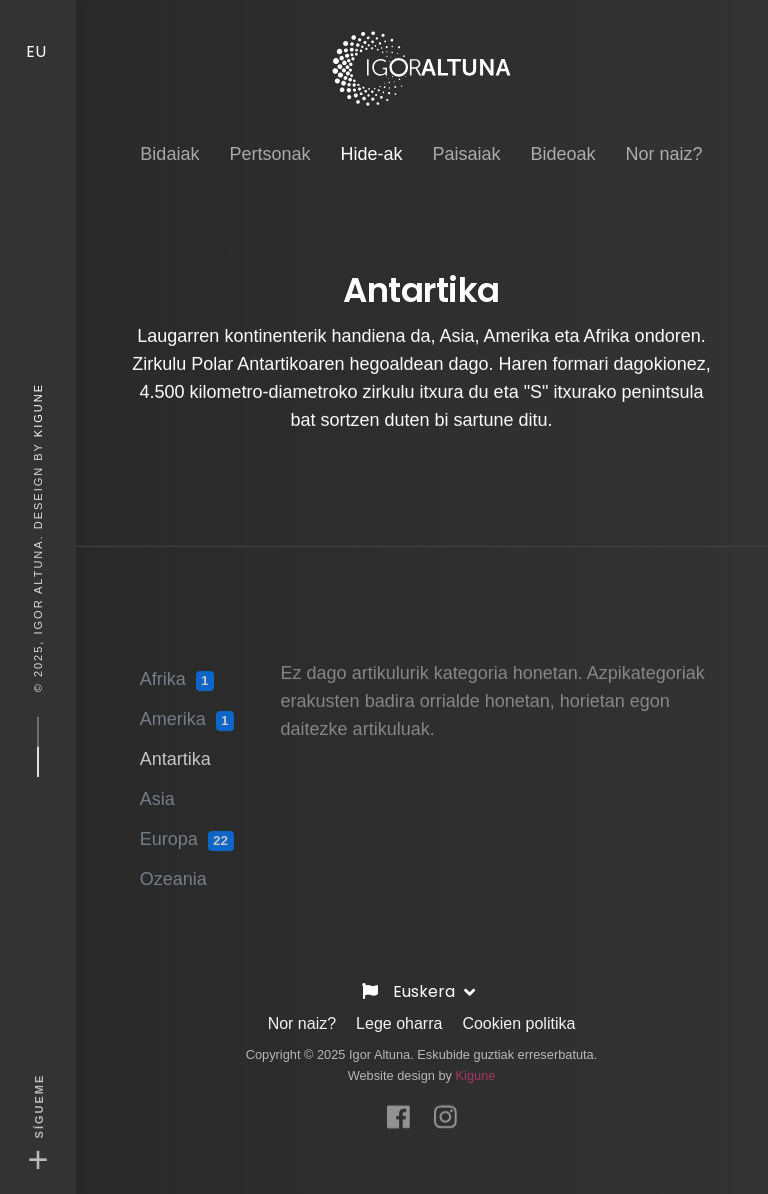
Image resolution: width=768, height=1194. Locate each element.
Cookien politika (518, 1019)
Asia (157, 792)
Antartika (175, 752)
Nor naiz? (302, 1019)
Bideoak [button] (563, 138)
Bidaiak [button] (169, 138)
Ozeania (173, 872)
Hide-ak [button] (371, 136)
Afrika (177, 673)
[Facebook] (398, 1105)
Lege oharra (399, 1019)
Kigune (38, 410)
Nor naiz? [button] (664, 138)
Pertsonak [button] (269, 138)
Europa (187, 833)
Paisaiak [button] (466, 138)
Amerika (187, 713)
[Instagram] (445, 1105)
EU (38, 33)
